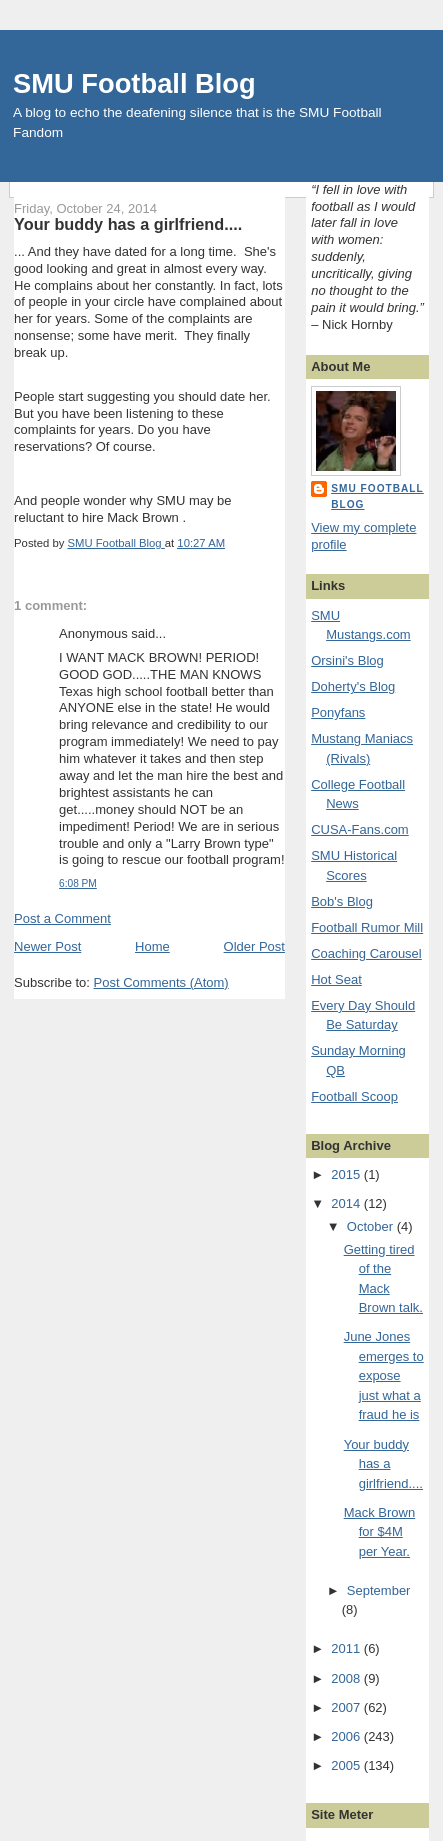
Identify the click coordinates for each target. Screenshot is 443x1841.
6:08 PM (78, 883)
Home (152, 946)
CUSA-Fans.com (360, 829)
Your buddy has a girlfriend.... (383, 1464)
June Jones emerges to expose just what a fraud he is (384, 1375)
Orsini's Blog (347, 660)
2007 (347, 1707)
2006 (347, 1736)
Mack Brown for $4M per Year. (380, 1532)
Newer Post (47, 946)
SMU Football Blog (134, 83)
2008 (347, 1678)
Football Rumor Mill (367, 927)
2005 (347, 1765)
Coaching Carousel (366, 953)
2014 (347, 1203)
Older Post (254, 946)
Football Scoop (354, 1096)
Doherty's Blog (353, 686)
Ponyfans (338, 712)
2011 (347, 1648)
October (372, 1226)
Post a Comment (62, 918)
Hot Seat (336, 979)
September (379, 1590)
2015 (347, 1174)
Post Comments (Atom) (161, 982)
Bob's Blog (342, 901)
